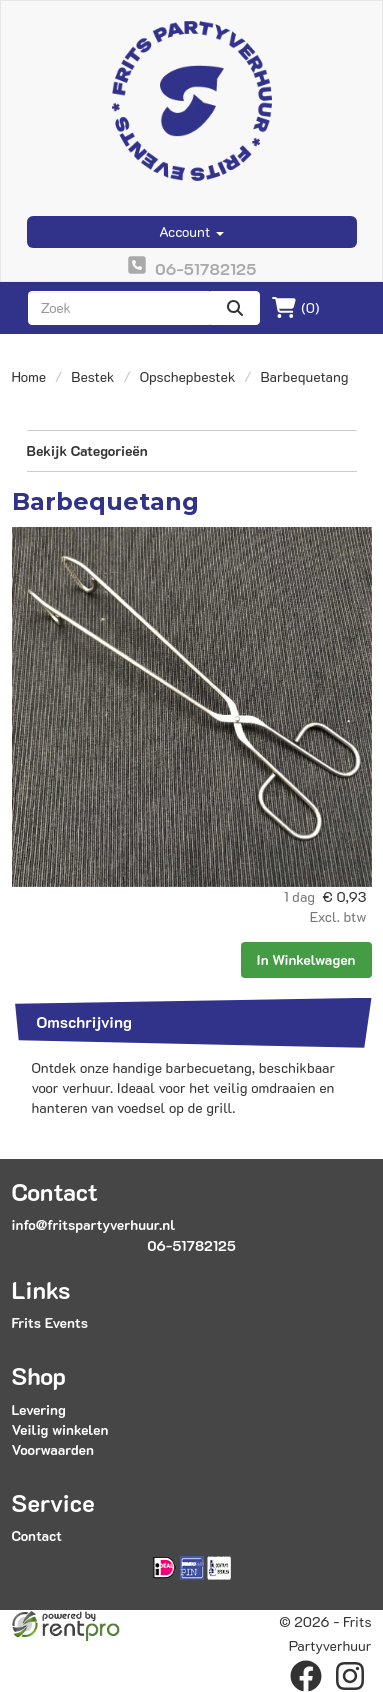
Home (29, 376)
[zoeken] (235, 308)
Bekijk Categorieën (192, 450)
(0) (295, 308)
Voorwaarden (53, 1449)
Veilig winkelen (60, 1429)
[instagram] (350, 1676)
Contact (37, 1535)
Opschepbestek (188, 376)
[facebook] (306, 1676)
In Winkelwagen (306, 959)
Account (191, 231)
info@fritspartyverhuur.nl (94, 1224)
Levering (39, 1409)
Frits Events (50, 1322)
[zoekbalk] (119, 308)
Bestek (92, 376)
